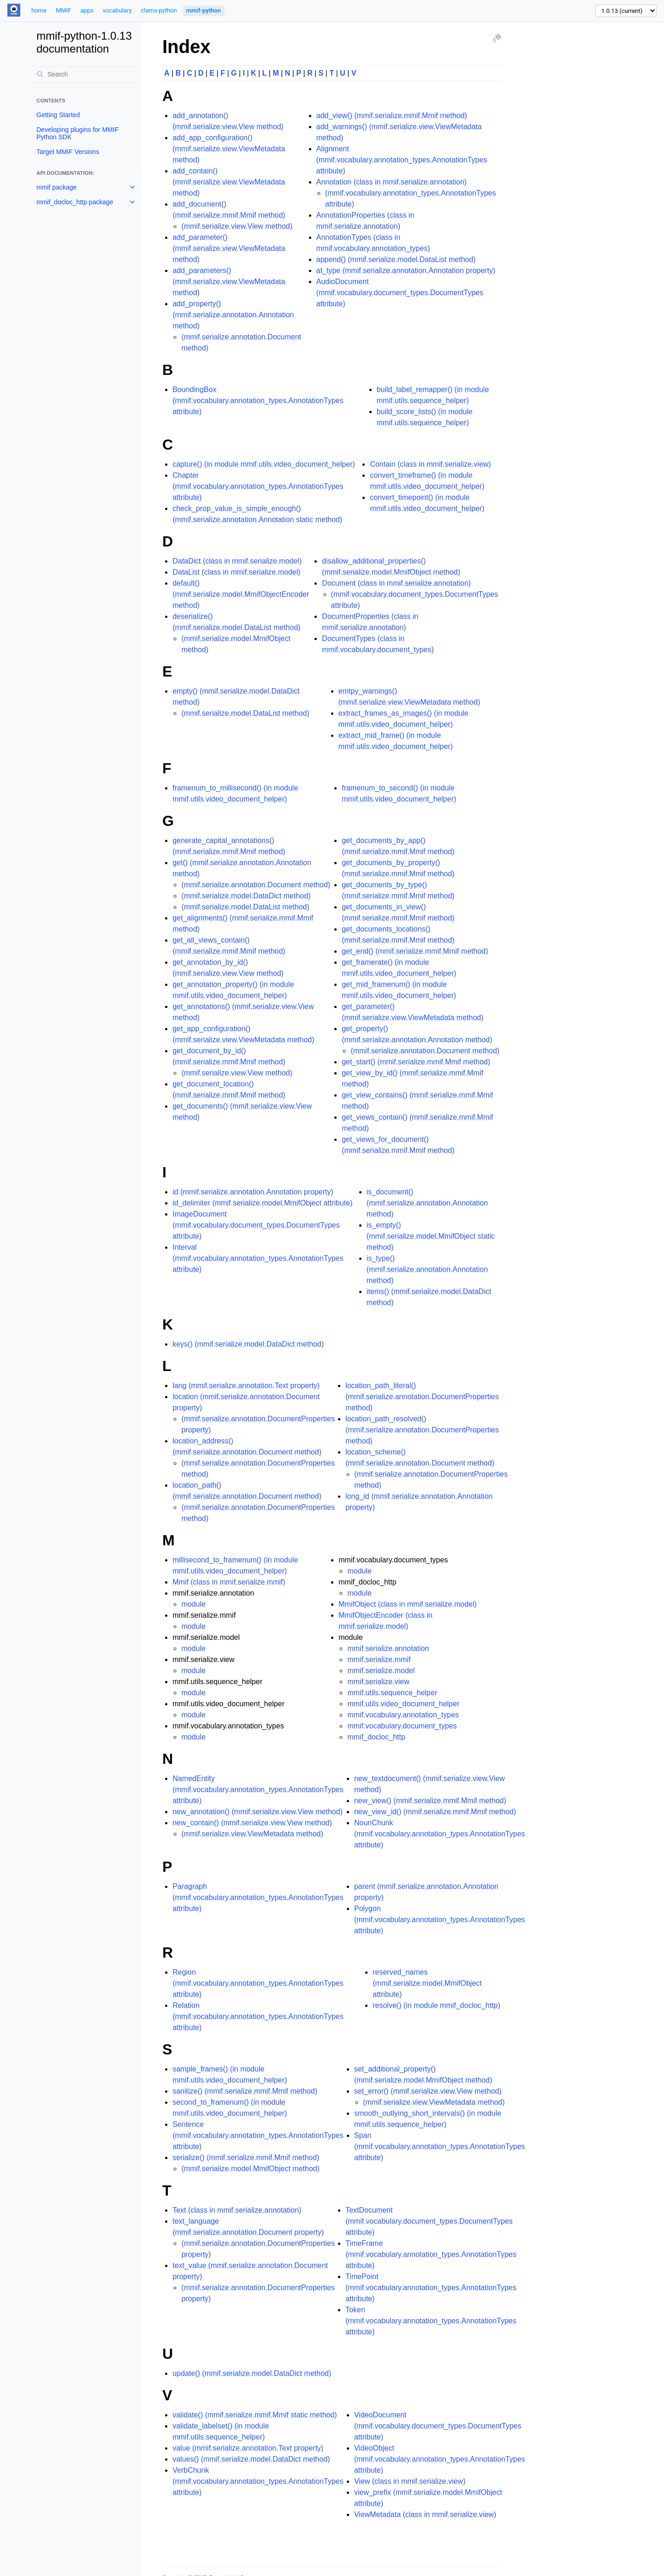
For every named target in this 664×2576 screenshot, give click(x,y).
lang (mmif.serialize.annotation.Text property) (246, 1385)
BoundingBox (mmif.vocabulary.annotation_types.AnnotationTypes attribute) (258, 400)
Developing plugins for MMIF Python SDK (77, 133)
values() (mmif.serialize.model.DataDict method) (251, 2459)
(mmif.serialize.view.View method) (236, 226)
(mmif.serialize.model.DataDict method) (245, 896)
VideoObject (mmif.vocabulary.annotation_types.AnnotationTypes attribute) (439, 2459)
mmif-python (203, 10)
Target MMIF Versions (67, 151)
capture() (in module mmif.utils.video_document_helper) (263, 464)
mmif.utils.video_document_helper (403, 1704)
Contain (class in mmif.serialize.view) (430, 464)
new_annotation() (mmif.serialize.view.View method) (257, 1812)
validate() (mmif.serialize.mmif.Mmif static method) (254, 2415)
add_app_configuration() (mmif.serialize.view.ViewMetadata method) (228, 149)
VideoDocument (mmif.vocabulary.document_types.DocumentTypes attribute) (438, 2426)
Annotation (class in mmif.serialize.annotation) (391, 182)
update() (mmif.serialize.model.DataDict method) (251, 2373)
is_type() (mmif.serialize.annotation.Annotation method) (427, 1269)
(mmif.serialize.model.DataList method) (245, 713)
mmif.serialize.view (378, 1682)
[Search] (84, 74)
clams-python (159, 10)
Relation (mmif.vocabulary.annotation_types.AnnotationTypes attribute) (258, 2016)
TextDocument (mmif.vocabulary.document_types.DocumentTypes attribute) (429, 2221)
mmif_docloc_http (376, 1737)
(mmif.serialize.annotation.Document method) (255, 885)
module (193, 1604)
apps (86, 10)
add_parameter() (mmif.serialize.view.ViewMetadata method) (228, 248)
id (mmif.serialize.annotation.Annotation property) (252, 1192)
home (39, 10)
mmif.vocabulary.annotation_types (403, 1715)
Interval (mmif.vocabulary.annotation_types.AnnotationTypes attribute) (258, 1258)
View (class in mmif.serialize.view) (410, 2481)
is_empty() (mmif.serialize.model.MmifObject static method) (431, 1236)
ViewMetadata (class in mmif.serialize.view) (425, 2514)
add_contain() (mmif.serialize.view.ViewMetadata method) (228, 182)
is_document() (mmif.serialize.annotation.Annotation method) (427, 1203)
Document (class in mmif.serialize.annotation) (396, 583)
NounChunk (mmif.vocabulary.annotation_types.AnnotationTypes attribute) (439, 1834)
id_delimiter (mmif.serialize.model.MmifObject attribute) (262, 1203)
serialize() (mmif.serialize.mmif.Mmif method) (245, 2157)
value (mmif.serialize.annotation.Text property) (247, 2448)
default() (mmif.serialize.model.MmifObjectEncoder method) (240, 594)
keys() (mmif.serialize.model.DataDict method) (248, 1344)
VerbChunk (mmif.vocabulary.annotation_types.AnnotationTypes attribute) (258, 2481)
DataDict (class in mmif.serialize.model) (237, 561)
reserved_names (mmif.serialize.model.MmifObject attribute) (427, 1983)
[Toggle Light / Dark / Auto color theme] (497, 37)
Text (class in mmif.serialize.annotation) (236, 2210)
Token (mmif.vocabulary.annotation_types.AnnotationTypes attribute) (430, 2321)
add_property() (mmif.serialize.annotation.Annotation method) (233, 315)
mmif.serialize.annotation (388, 1648)
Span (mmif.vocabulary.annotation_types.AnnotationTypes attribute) (439, 2146)
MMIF (63, 10)
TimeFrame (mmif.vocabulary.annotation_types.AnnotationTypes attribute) (430, 2254)
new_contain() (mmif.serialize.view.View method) (252, 1823)
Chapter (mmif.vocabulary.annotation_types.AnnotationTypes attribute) (258, 486)
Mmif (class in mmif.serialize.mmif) (228, 1582)
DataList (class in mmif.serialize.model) (236, 572)
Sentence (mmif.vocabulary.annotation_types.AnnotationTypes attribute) (258, 2135)
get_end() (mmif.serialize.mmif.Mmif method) (415, 951)
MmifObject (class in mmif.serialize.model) (407, 1604)
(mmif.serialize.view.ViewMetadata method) (252, 1834)
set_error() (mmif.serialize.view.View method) (428, 2091)
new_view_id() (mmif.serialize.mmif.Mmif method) (435, 1812)
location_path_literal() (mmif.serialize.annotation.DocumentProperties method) (422, 1397)
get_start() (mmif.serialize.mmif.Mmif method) (416, 1062)
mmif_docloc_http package (74, 202)
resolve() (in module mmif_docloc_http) (436, 2005)
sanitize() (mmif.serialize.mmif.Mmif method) (244, 2091)
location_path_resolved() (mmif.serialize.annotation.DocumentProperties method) (422, 1430)
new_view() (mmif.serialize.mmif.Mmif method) (430, 1800)
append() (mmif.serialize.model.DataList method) (396, 259)
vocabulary (117, 10)
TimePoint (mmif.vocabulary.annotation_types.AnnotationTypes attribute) (430, 2288)
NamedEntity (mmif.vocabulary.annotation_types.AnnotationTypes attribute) (258, 1789)
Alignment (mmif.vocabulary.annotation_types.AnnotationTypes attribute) (401, 160)
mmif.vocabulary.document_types (401, 1726)
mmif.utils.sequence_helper (392, 1693)
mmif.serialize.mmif (378, 1659)
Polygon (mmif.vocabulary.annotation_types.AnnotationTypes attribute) (439, 1920)
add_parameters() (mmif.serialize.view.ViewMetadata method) (228, 282)
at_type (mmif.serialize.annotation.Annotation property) (406, 270)
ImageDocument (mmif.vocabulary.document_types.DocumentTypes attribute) (256, 1225)
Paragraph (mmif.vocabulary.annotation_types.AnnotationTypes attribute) (258, 1897)
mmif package (56, 187)
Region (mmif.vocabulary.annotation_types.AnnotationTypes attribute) (258, 1983)
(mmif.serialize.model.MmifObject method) (250, 2168)
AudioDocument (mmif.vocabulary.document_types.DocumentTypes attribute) (400, 293)
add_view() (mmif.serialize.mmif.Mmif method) (391, 115)
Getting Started (58, 115)
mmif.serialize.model (381, 1670)
